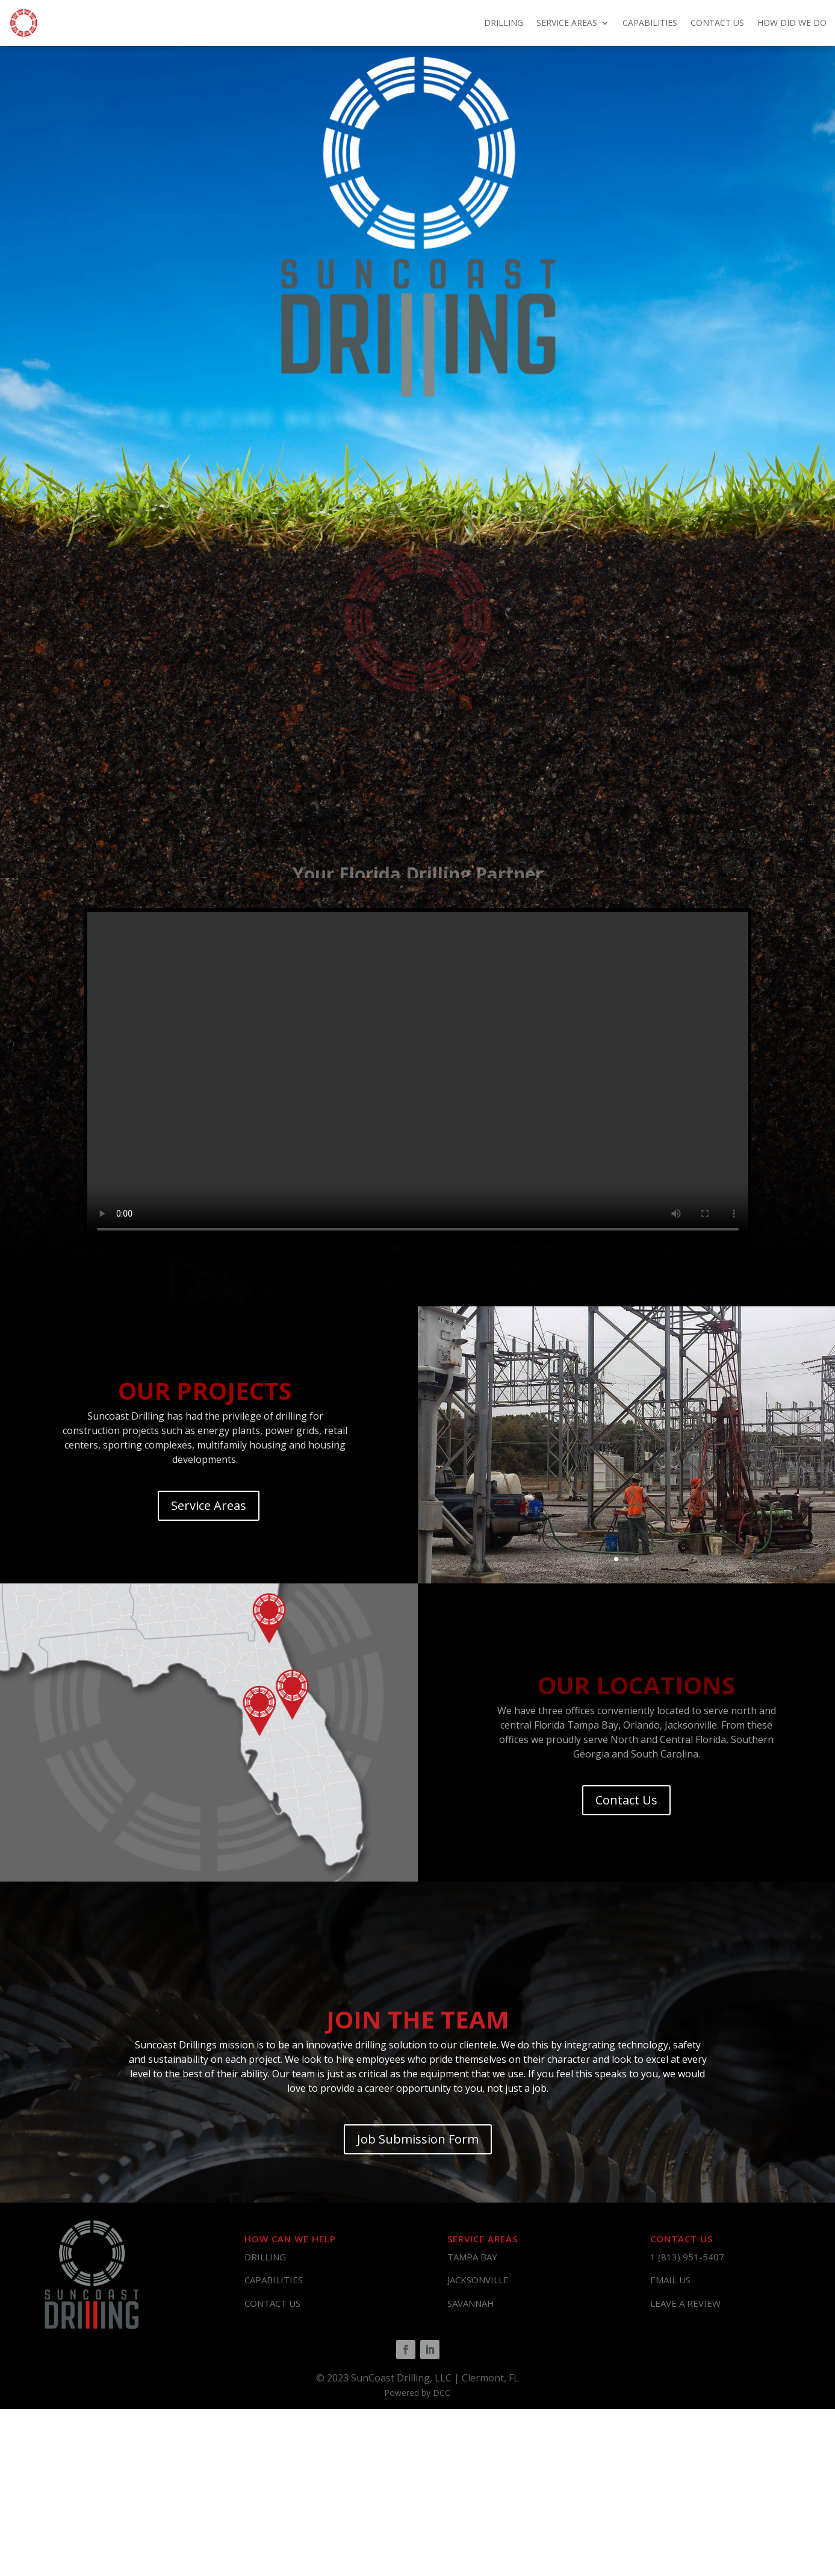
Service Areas (208, 1505)
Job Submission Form (418, 2139)
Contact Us (626, 1800)
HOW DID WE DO (792, 22)
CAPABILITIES (649, 22)
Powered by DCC (417, 2392)
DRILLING (503, 22)
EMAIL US (670, 2280)
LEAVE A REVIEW (685, 2303)
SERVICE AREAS (566, 22)
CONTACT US (717, 22)
